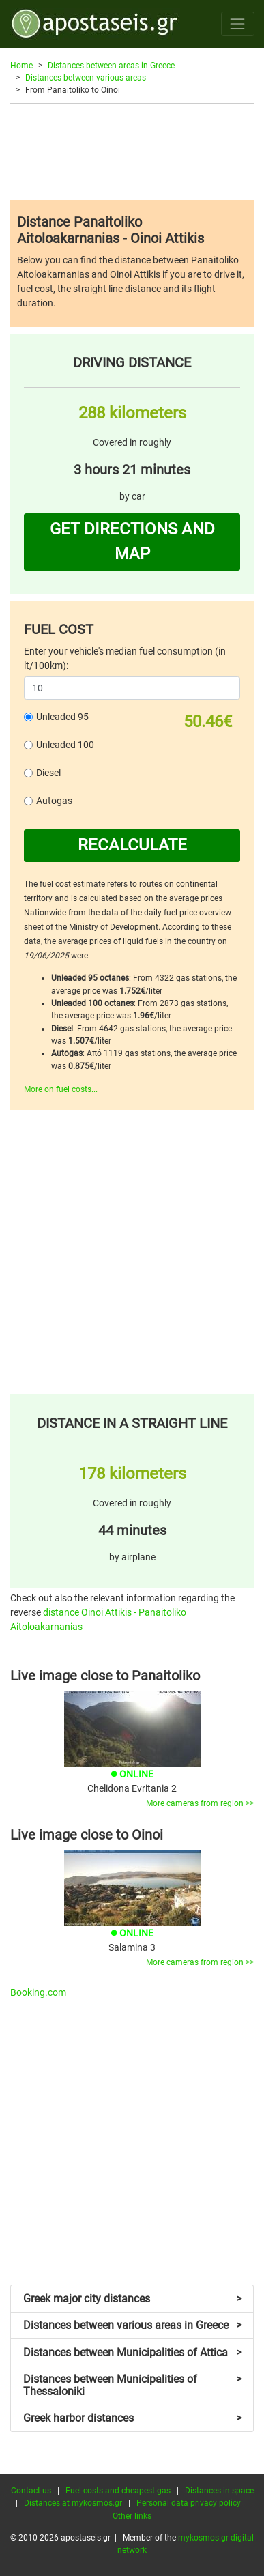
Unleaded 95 (62, 716)
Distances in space (219, 2490)
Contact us (31, 2490)
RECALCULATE (132, 845)
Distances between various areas (85, 78)
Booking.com (38, 1992)
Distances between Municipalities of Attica (132, 2352)
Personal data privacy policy (188, 2503)
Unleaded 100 (65, 744)
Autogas (54, 800)
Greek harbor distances (132, 2418)
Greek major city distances (132, 2298)
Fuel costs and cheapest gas (118, 2490)
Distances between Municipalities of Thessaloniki (132, 2385)
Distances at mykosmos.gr (73, 2503)
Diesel (48, 772)
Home (21, 65)
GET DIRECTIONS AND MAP (132, 541)
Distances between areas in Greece (111, 65)
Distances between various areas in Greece (132, 2325)
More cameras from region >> (200, 1803)
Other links (132, 2516)
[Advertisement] (132, 151)
